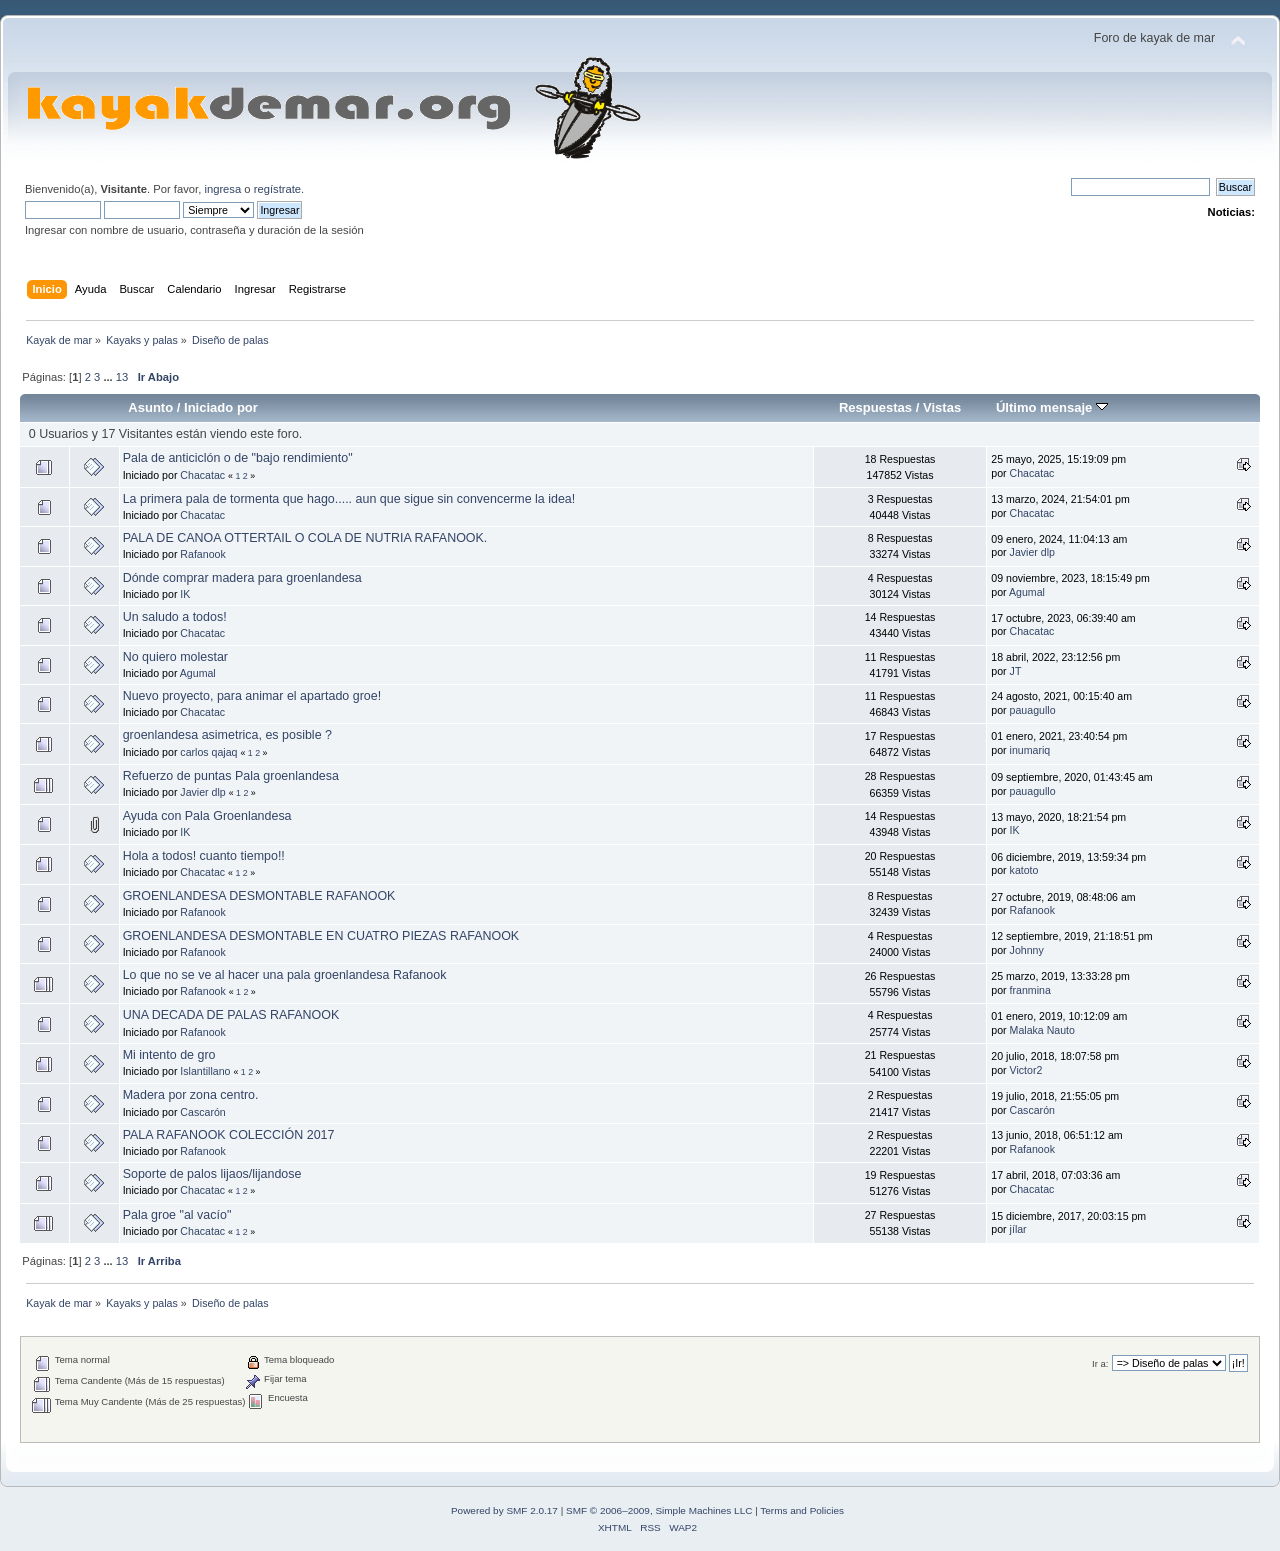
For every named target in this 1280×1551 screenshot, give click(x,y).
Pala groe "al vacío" (177, 1215)
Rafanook (202, 554)
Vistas (942, 407)
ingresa (222, 189)
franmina (1030, 990)
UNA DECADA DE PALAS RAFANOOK (231, 1015)
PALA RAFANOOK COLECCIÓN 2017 (229, 1135)
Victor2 (1026, 1070)
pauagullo (1033, 710)
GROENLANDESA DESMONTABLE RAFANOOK (259, 896)
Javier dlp (1032, 552)
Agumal (1027, 592)
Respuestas (875, 407)
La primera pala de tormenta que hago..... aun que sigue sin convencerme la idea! (349, 499)
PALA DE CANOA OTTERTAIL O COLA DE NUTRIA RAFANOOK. (305, 538)
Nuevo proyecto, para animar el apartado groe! (252, 696)
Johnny (1027, 950)
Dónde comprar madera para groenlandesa (242, 578)
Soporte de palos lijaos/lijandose (212, 1174)
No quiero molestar (175, 657)
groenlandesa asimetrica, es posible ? (227, 735)
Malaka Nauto (1042, 1030)
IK (185, 594)
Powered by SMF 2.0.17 (504, 1510)
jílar (1018, 1229)
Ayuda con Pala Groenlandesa (207, 816)
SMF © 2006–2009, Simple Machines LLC (659, 1510)
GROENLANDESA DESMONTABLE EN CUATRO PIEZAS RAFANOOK (321, 936)
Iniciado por (221, 407)
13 (122, 377)
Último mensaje (1052, 407)
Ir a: (1100, 1363)
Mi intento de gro (169, 1055)
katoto (1024, 870)
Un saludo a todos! (175, 617)
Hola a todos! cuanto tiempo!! (204, 856)
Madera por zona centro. (191, 1095)
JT (1016, 671)
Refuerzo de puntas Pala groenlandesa (231, 776)
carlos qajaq (208, 752)
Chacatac (202, 475)
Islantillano (205, 1071)
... (109, 377)
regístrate (277, 189)
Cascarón (202, 1112)
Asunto (150, 407)
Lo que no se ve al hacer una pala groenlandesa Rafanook (285, 975)
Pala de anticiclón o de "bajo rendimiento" (238, 458)
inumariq (1030, 750)
